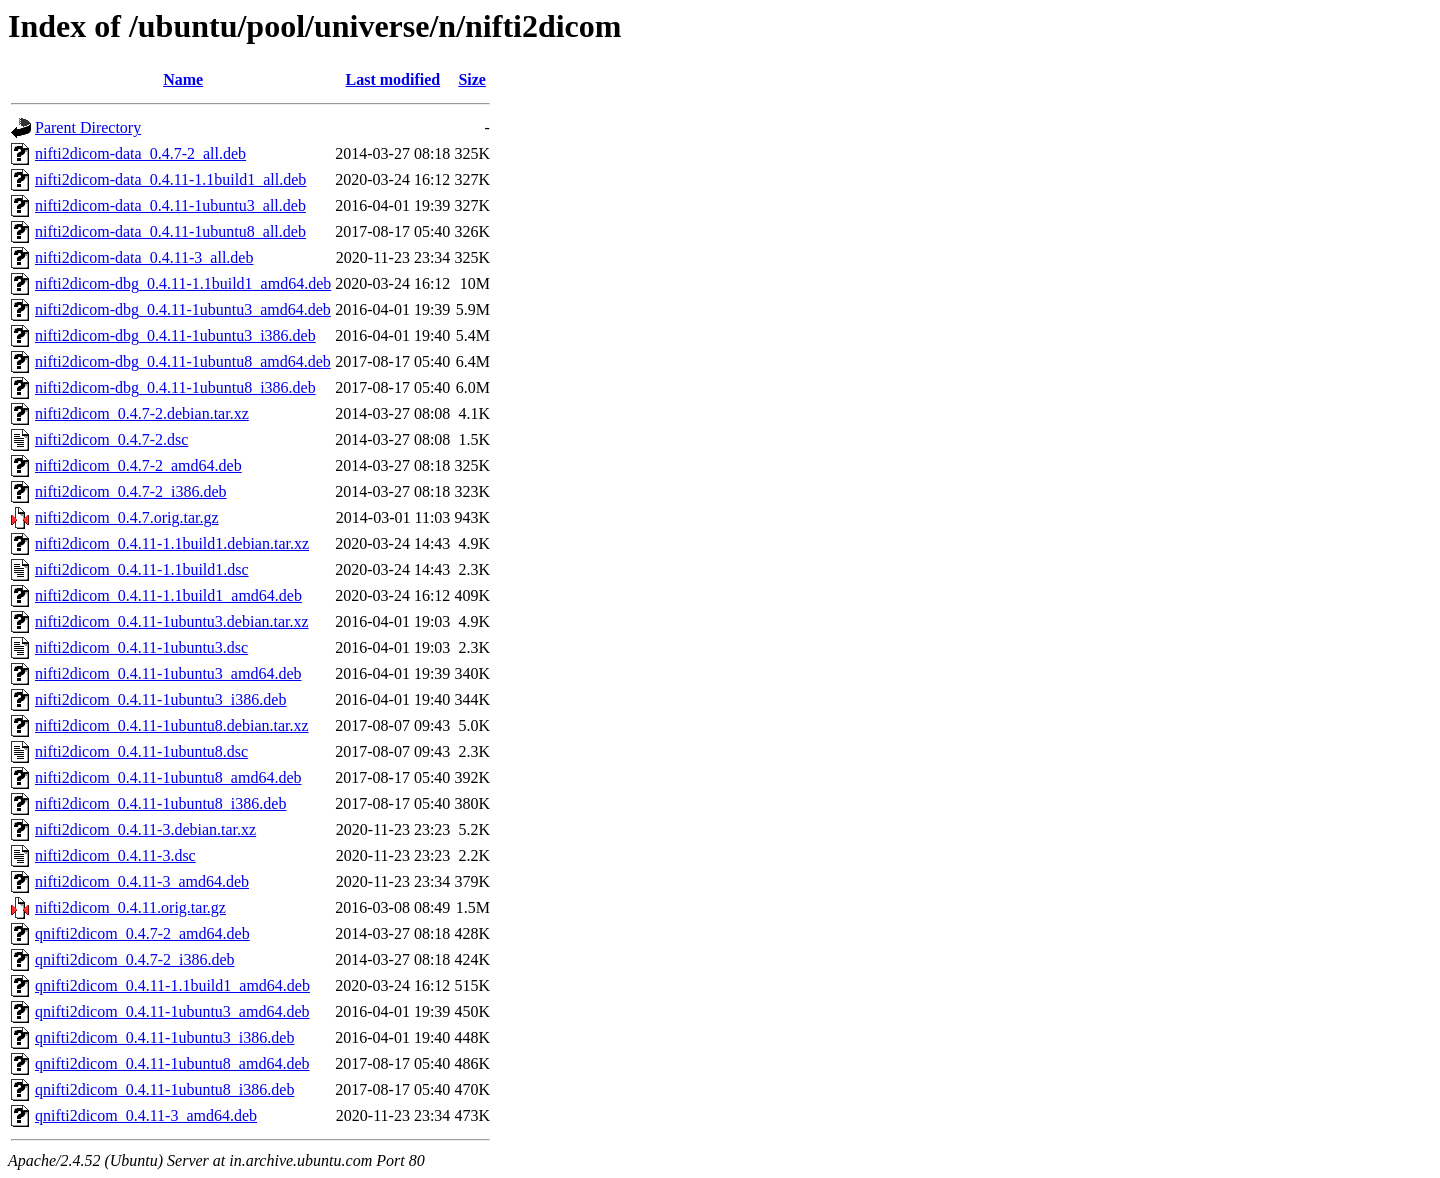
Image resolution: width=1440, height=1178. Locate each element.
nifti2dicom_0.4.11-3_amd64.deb (142, 881)
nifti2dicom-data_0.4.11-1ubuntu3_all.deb (170, 205)
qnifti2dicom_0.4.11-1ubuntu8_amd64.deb (172, 1063)
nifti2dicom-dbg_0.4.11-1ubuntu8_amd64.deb (183, 361)
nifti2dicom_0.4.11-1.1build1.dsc (142, 569)
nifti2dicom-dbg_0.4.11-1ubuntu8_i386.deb (175, 387)
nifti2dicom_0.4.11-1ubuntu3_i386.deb (160, 699)
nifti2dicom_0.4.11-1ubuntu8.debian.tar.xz (172, 725)
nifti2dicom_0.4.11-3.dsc (115, 855)
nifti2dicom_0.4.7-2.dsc (111, 439)
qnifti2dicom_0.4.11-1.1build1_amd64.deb (172, 985)
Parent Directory (88, 127)
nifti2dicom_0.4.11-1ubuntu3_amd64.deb (168, 673)
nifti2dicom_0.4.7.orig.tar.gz (127, 517)
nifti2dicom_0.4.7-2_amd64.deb (138, 465)
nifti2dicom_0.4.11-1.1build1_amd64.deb (168, 595)
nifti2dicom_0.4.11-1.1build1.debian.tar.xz (172, 543)
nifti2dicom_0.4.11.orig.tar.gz (130, 907)
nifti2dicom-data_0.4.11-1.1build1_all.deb (170, 179)
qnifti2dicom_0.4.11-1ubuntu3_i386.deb (164, 1037)
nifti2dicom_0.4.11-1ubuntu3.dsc (141, 647)
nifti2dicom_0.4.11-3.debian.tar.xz (145, 829)
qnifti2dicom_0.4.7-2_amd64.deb (142, 933)
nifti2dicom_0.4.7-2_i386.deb (131, 491)
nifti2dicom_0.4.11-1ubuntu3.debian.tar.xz (172, 621)
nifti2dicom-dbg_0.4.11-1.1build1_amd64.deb (183, 283)
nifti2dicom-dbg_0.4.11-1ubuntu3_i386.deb (175, 335)
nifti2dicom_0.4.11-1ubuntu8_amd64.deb (168, 777)
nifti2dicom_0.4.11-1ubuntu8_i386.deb (160, 803)
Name (183, 79)
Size (472, 79)
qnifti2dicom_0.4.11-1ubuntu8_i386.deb (164, 1089)
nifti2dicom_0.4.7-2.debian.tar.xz (142, 413)
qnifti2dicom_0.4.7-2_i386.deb (135, 959)
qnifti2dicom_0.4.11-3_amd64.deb (146, 1115)
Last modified (392, 79)
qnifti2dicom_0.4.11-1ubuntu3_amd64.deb (172, 1011)
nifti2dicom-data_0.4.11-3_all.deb (144, 257)
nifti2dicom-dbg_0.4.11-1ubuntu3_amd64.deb (183, 309)
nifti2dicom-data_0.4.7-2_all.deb (140, 153)
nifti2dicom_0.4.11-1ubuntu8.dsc (141, 751)
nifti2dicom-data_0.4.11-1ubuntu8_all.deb (170, 231)
